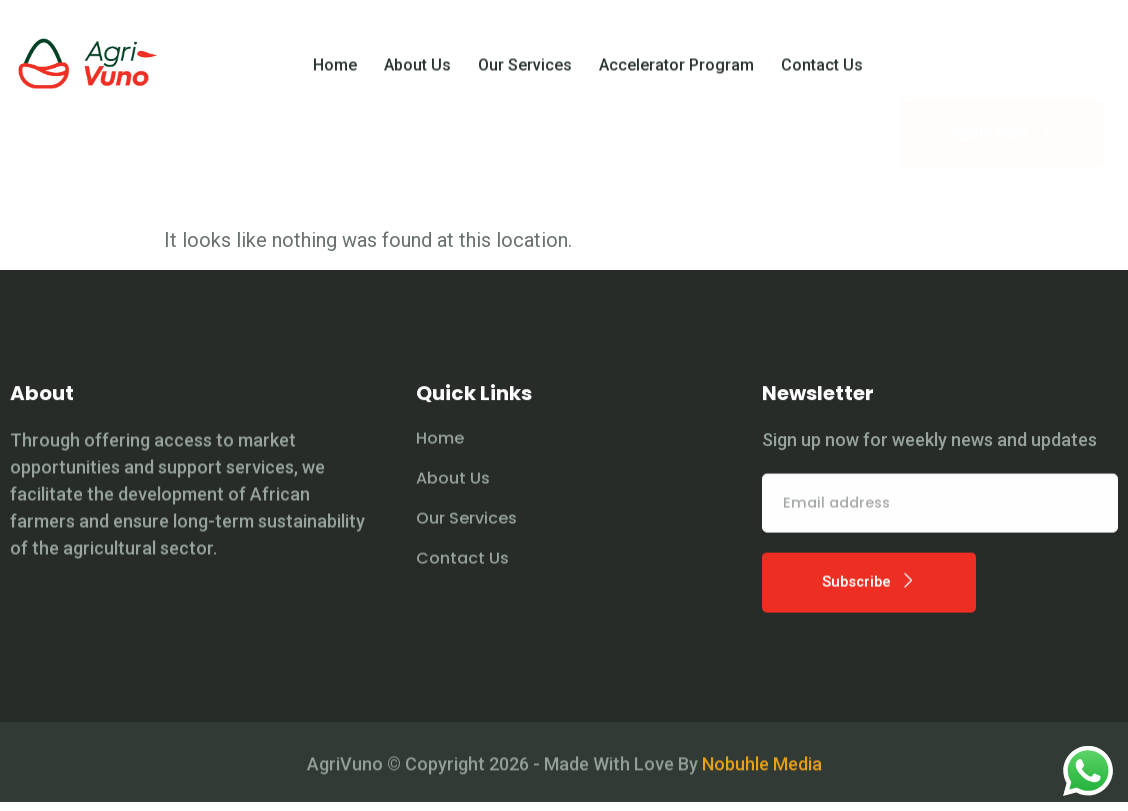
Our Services (525, 72)
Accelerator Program (676, 72)
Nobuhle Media (762, 783)
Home (335, 72)
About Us (417, 72)
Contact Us (822, 72)
